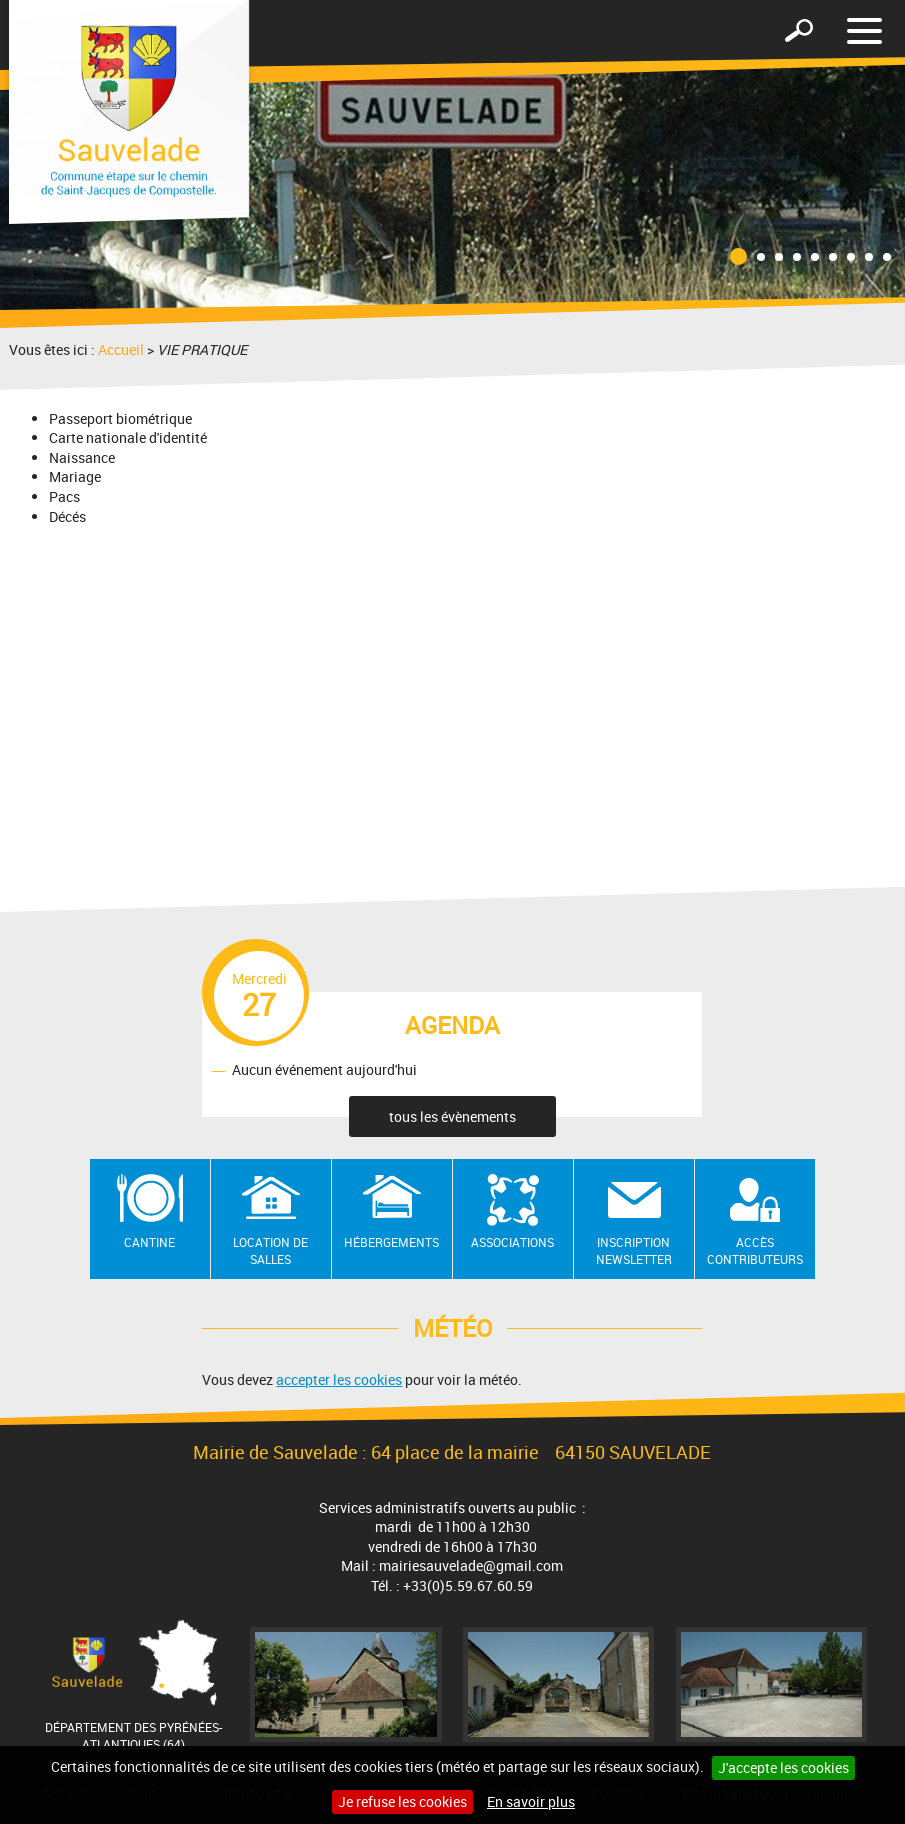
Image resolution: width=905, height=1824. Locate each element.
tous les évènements (452, 1116)
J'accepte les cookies (783, 1767)
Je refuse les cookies (402, 1801)
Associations (512, 1242)
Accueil (121, 349)
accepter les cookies (339, 1379)
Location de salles (270, 1250)
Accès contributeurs (755, 1250)
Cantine (149, 1242)
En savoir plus (531, 1801)
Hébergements (391, 1242)
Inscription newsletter (634, 1250)
